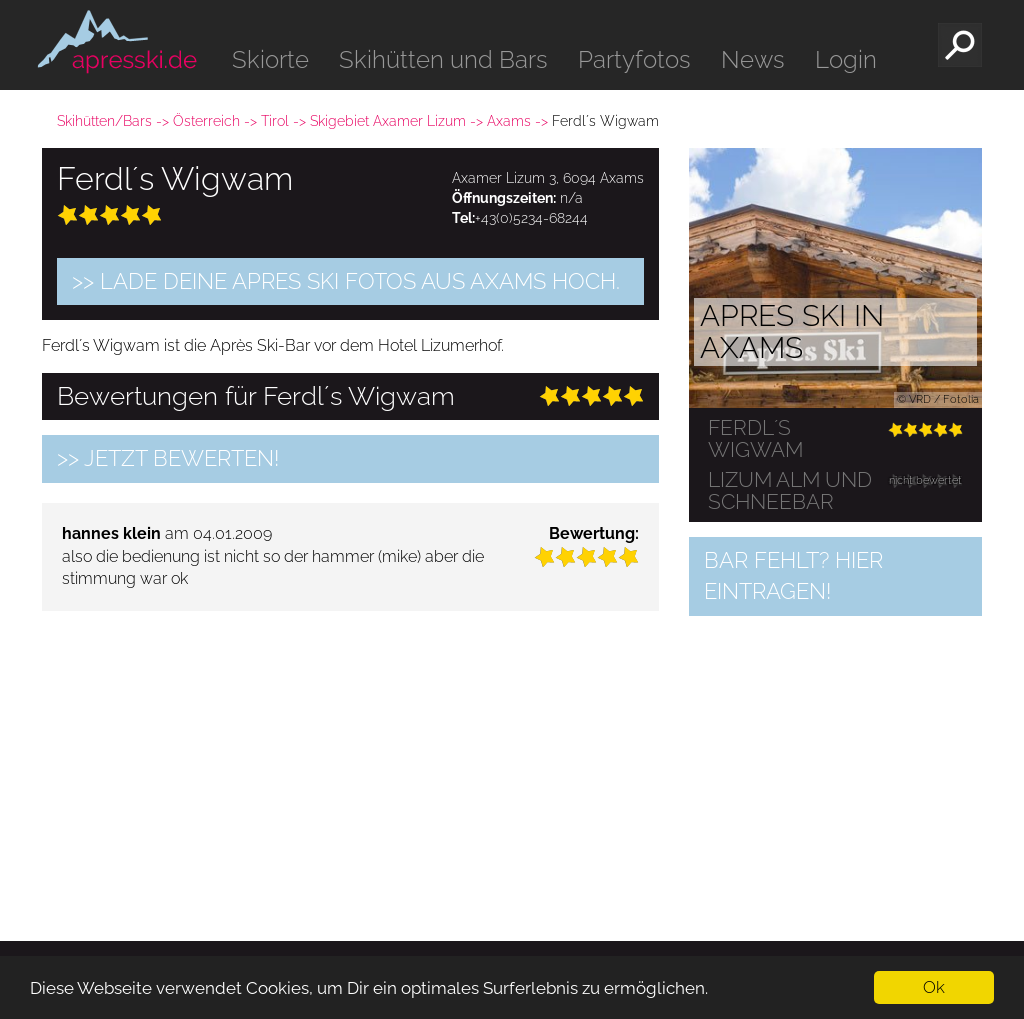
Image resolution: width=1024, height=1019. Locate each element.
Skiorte (270, 59)
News (753, 59)
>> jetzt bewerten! (168, 458)
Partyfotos (634, 59)
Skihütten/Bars (104, 121)
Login (846, 59)
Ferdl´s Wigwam (755, 439)
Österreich (206, 121)
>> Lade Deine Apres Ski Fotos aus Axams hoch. (346, 281)
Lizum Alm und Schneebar (790, 491)
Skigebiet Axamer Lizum (388, 121)
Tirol (275, 121)
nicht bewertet (925, 480)
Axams (509, 121)
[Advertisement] (350, 766)
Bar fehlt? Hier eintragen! (793, 575)
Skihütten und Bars (443, 59)
